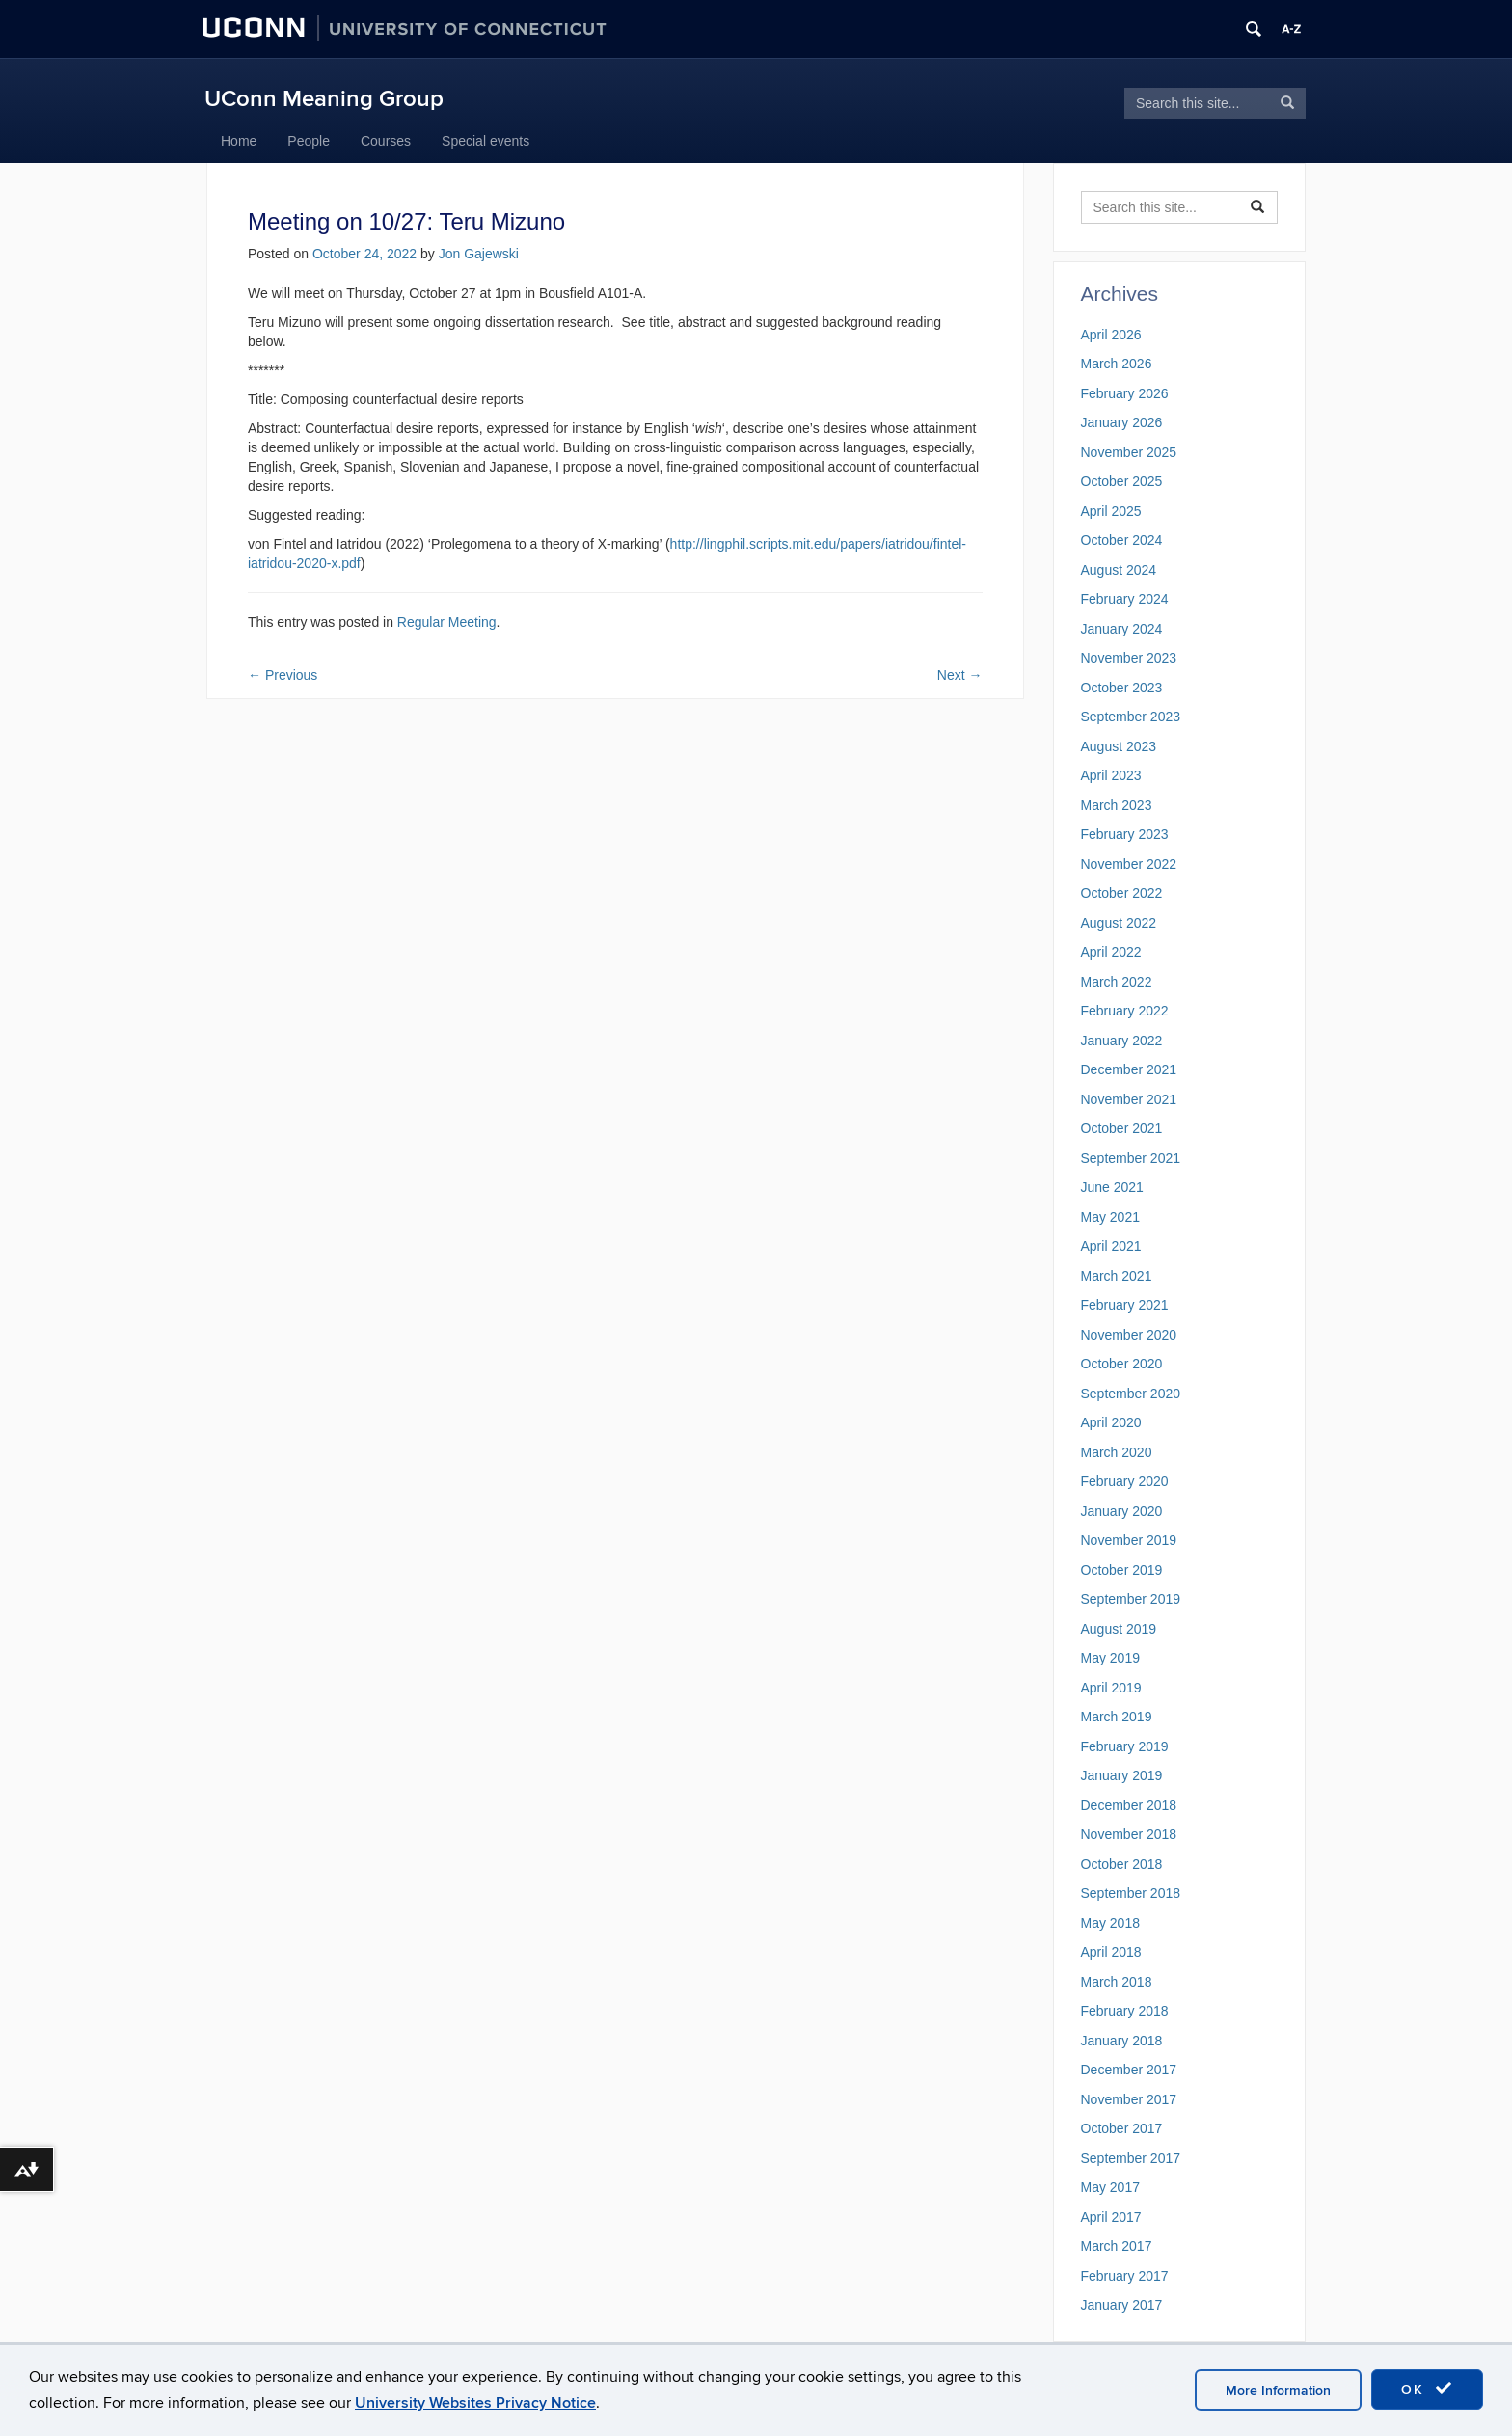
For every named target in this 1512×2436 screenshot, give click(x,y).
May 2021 (1110, 1217)
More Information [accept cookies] (1278, 2390)
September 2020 (1131, 1393)
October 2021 (1122, 1128)
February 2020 (1125, 1481)
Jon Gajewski (479, 253)
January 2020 (1122, 1511)
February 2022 (1125, 1010)
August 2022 (1119, 923)
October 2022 (1122, 893)
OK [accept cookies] (1427, 2388)
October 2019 (1122, 1570)
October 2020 (1122, 1363)
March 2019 (1116, 1716)
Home (238, 141)
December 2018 (1129, 1805)
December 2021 (1129, 1069)
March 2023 (1116, 805)
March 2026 (1116, 363)
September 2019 (1131, 1599)
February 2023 (1125, 834)
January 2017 (1122, 2305)
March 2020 (1116, 1452)
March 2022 (1116, 981)
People (308, 141)
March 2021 (1116, 1276)
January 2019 (1122, 1775)
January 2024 (1122, 628)
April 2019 (1111, 1687)
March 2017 (1116, 2246)
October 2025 (1122, 481)
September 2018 (1131, 1893)
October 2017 (1122, 2128)
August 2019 (1119, 1629)
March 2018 (1116, 1981)
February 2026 (1125, 393)
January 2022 (1122, 1040)
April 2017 (1111, 2217)
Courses (386, 141)
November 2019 (1129, 1540)
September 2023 (1131, 716)
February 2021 (1125, 1305)
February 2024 (1125, 599)
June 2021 (1112, 1187)
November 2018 (1129, 1834)
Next (960, 675)
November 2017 (1129, 2099)
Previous (282, 675)
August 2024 (1119, 570)
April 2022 (1111, 952)
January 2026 (1122, 422)
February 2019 (1125, 1746)
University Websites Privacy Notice (475, 2403)
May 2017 (1110, 2187)
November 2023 (1129, 657)
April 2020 (1111, 1422)
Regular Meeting (447, 622)
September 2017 (1131, 2158)
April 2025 (1111, 511)
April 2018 (1111, 1952)
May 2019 (1110, 1657)
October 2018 (1122, 1864)
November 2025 (1129, 452)
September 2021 (1131, 1158)
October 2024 (1122, 540)
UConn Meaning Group (324, 99)
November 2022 (1129, 864)
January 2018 (1122, 2040)
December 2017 (1129, 2069)
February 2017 (1125, 2276)
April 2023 (1111, 775)
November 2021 (1129, 1099)
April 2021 (1111, 1246)
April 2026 (1111, 334)
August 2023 (1119, 746)
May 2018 (1110, 1923)
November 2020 (1129, 1334)
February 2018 (1125, 2010)
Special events (485, 141)
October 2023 (1122, 687)
